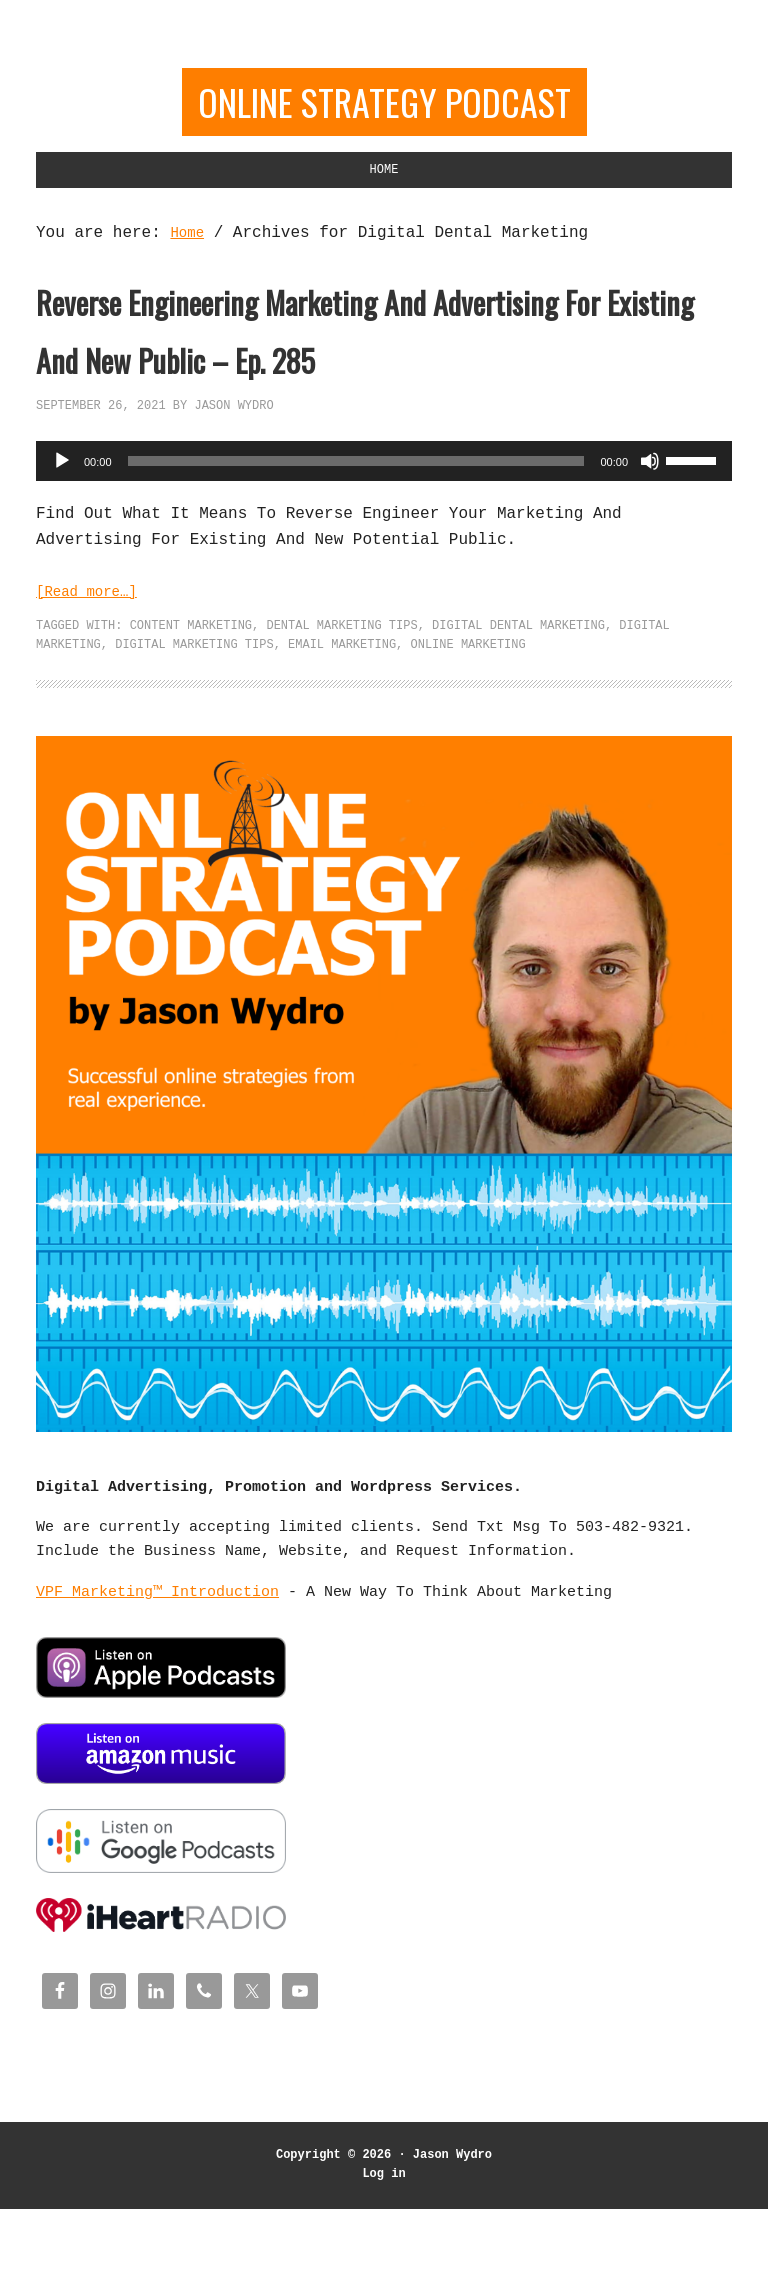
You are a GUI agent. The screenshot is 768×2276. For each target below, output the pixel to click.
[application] (384, 540)
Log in (383, 2241)
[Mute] (650, 540)
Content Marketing (191, 705)
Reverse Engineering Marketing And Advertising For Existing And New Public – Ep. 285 (381, 374)
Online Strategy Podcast (384, 107)
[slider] (356, 540)
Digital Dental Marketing (518, 705)
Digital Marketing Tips (194, 725)
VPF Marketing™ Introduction (157, 1672)
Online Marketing (467, 725)
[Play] (62, 540)
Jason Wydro (452, 2222)
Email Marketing (342, 725)
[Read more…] (93, 671)
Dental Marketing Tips (341, 705)
